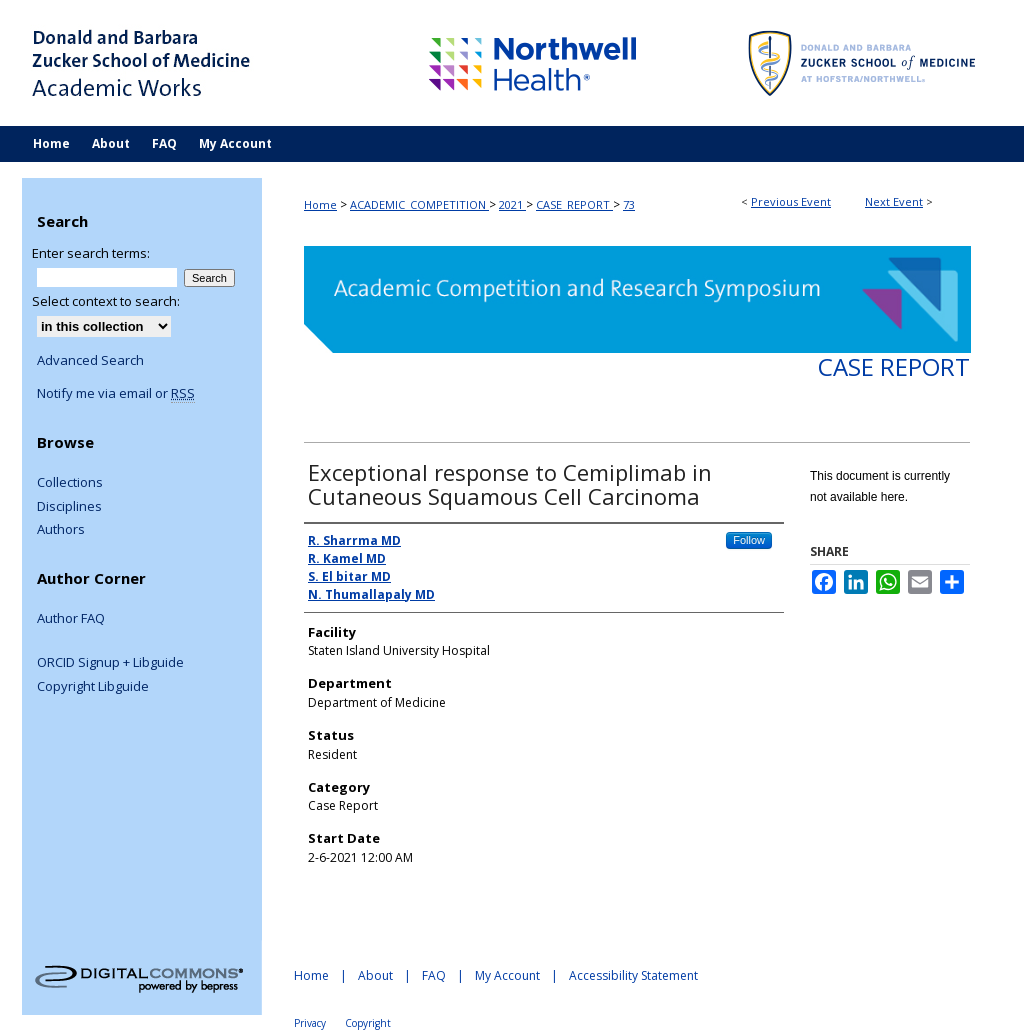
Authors (61, 530)
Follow (749, 540)
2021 (512, 204)
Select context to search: (106, 301)
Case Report (894, 366)
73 (629, 204)
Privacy (310, 1023)
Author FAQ (71, 619)
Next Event (894, 201)
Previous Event (791, 201)
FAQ (434, 975)
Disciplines (69, 507)
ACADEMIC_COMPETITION (419, 204)
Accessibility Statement (633, 975)
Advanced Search (90, 360)
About (375, 975)
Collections (70, 483)
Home (320, 204)
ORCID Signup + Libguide (110, 663)
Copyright (368, 1023)
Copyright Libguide (93, 687)
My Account (507, 975)
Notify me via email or (116, 394)
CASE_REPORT (574, 204)
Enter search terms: (91, 253)
